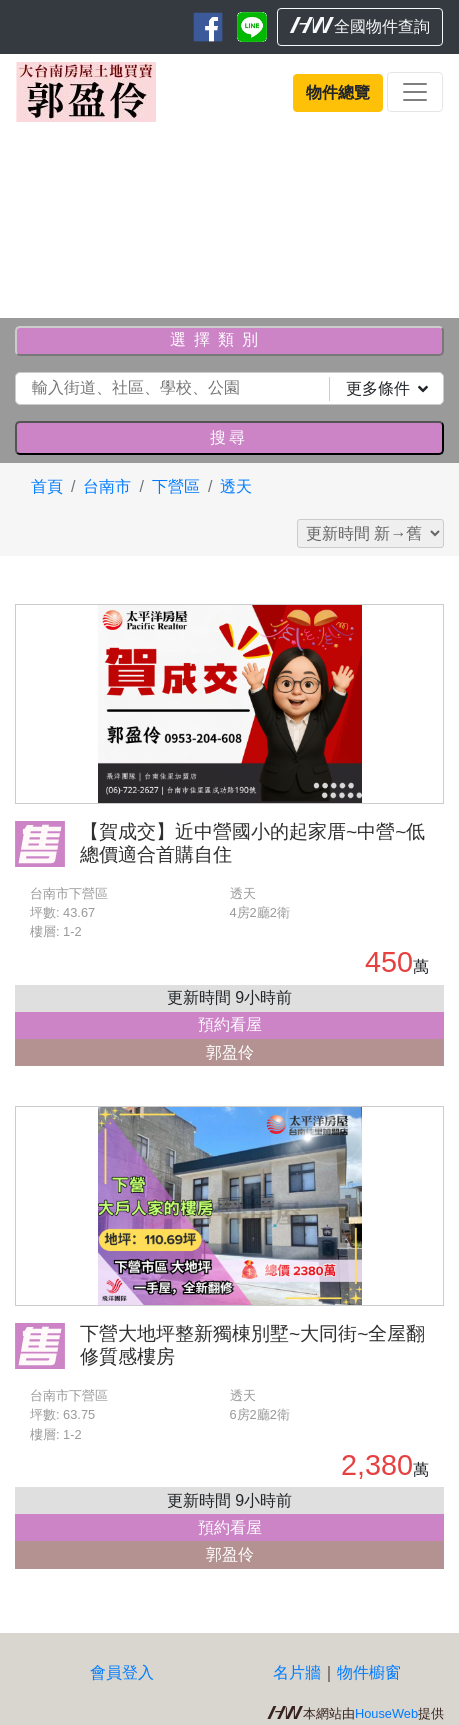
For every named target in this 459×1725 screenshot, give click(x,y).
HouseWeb (386, 1713)
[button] (34, 216)
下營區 (176, 486)
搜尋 (229, 437)
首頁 (47, 486)
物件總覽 (338, 92)
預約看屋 (230, 1024)
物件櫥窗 (369, 1672)
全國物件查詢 (360, 26)
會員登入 (122, 1672)
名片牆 (297, 1672)
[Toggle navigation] (415, 92)
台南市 (107, 486)
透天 (236, 486)
